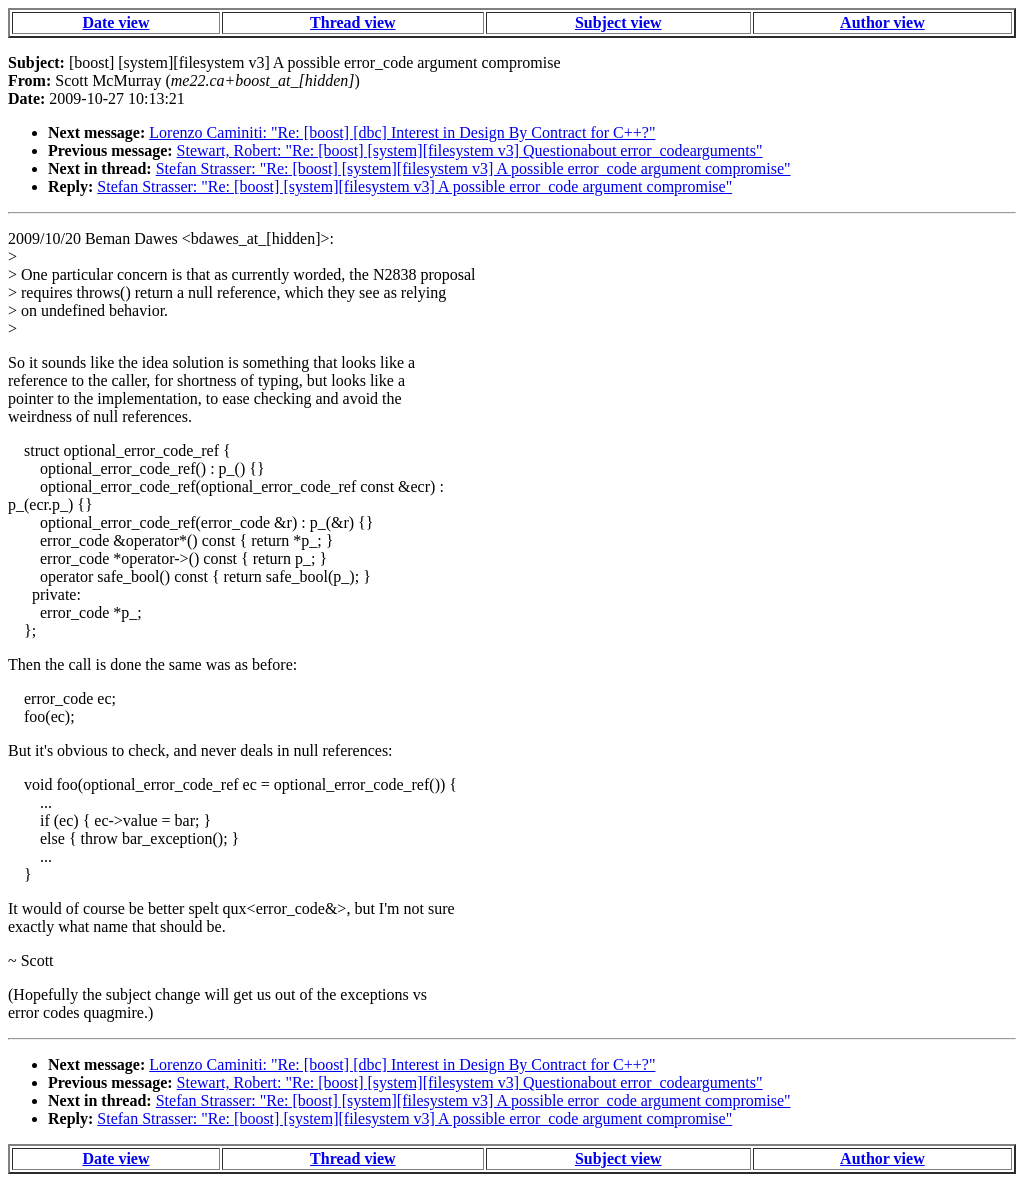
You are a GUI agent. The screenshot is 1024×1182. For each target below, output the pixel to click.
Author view (882, 22)
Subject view (618, 22)
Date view (115, 22)
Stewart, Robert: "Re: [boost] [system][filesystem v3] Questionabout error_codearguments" (470, 150)
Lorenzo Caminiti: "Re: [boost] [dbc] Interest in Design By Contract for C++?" (402, 132)
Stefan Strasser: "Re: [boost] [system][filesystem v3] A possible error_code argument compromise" (473, 168)
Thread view (352, 22)
